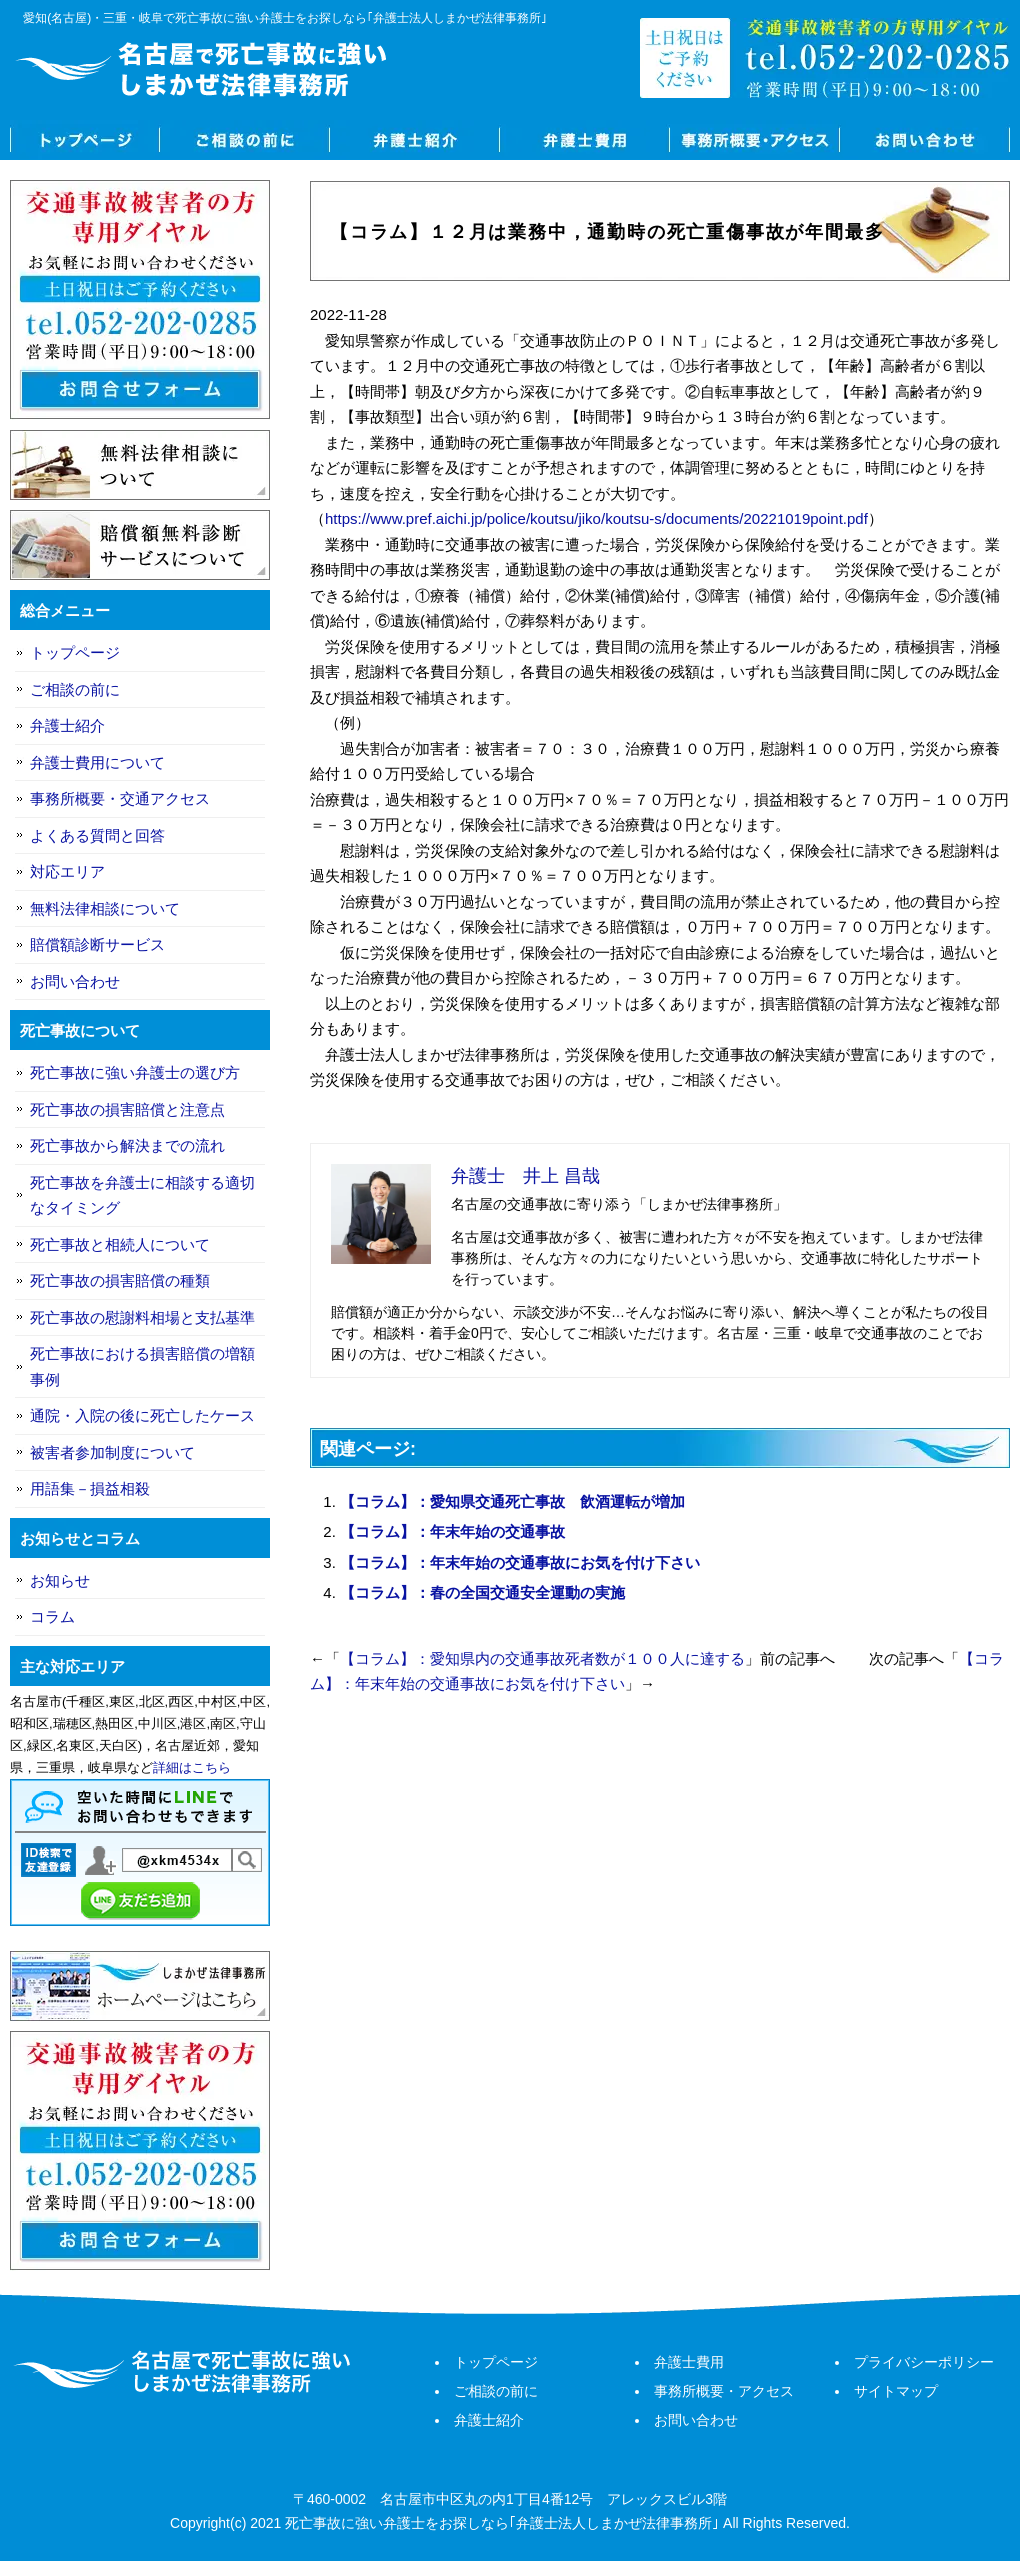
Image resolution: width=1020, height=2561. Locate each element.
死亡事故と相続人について (120, 1244)
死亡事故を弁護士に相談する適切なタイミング (142, 1195)
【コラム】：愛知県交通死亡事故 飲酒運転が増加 (512, 1501)
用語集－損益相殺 (90, 1488)
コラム (52, 1616)
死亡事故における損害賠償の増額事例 (142, 1366)
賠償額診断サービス (97, 944)
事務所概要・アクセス (755, 140)
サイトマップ (896, 2391)
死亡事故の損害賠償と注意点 (127, 1109)
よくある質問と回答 (97, 835)
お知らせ (60, 1580)
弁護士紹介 (415, 140)
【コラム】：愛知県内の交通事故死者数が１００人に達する (542, 1658)
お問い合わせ (925, 140)
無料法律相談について (105, 908)
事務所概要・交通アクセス (120, 798)
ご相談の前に (245, 140)
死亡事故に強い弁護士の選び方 (135, 1072)
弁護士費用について (97, 762)
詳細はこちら (192, 1767)
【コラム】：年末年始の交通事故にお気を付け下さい (520, 1562)
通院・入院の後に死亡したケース (142, 1415)
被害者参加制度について (112, 1452)
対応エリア (67, 871)
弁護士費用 (585, 140)
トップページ (85, 140)
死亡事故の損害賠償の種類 (120, 1280)
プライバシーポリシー (924, 2362)
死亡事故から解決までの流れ (127, 1145)
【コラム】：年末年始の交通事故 (452, 1531)
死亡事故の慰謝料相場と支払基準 (142, 1317)
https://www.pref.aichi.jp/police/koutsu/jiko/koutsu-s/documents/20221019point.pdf (596, 518)
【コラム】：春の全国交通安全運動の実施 (482, 1592)
